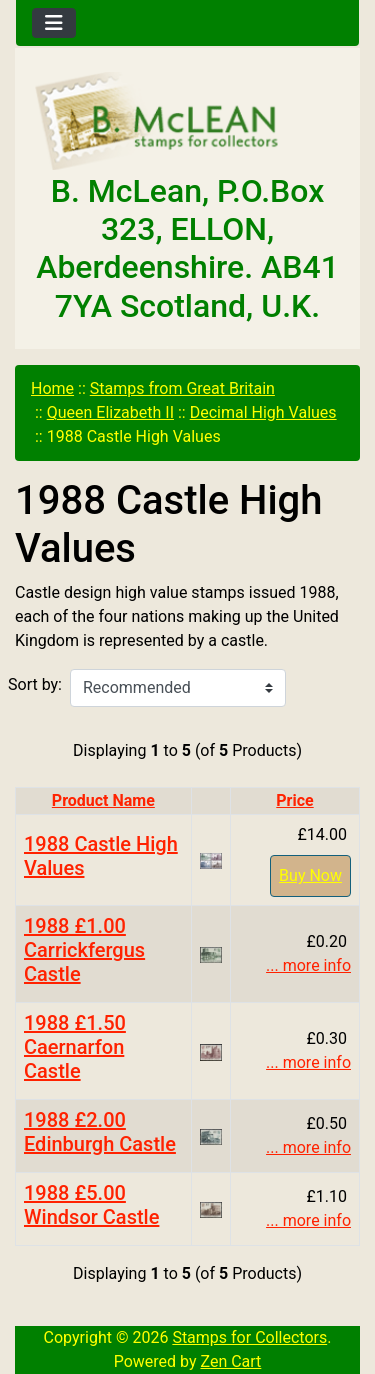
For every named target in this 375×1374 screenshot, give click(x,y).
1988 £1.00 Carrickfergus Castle (84, 950)
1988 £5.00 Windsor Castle (91, 1205)
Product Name (103, 800)
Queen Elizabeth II (110, 412)
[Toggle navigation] (54, 23)
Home (52, 388)
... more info (308, 965)
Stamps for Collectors (249, 1337)
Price (294, 800)
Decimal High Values (263, 412)
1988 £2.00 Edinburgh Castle (100, 1132)
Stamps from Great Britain (182, 388)
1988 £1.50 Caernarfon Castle (75, 1047)
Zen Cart (230, 1361)
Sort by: (35, 684)
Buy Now (310, 875)
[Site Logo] (187, 122)
